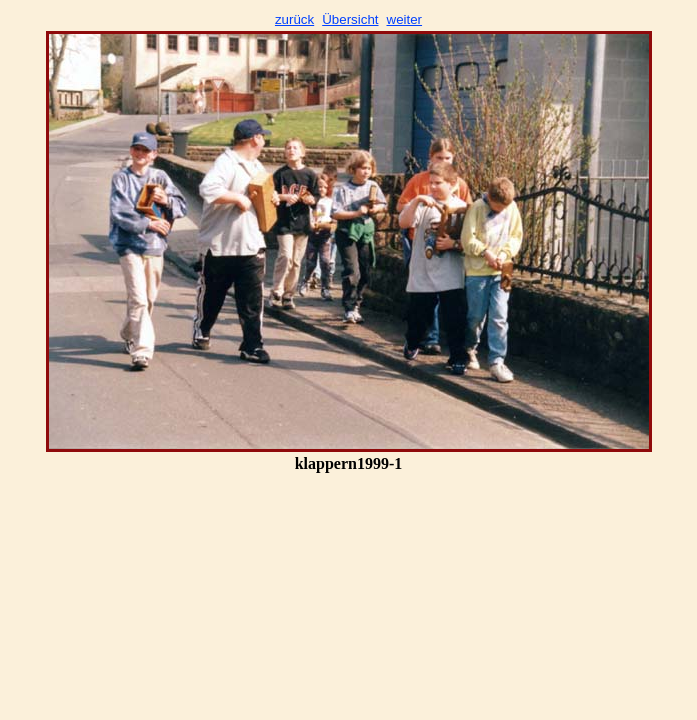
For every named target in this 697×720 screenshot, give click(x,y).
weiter (405, 19)
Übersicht (350, 19)
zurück (294, 19)
